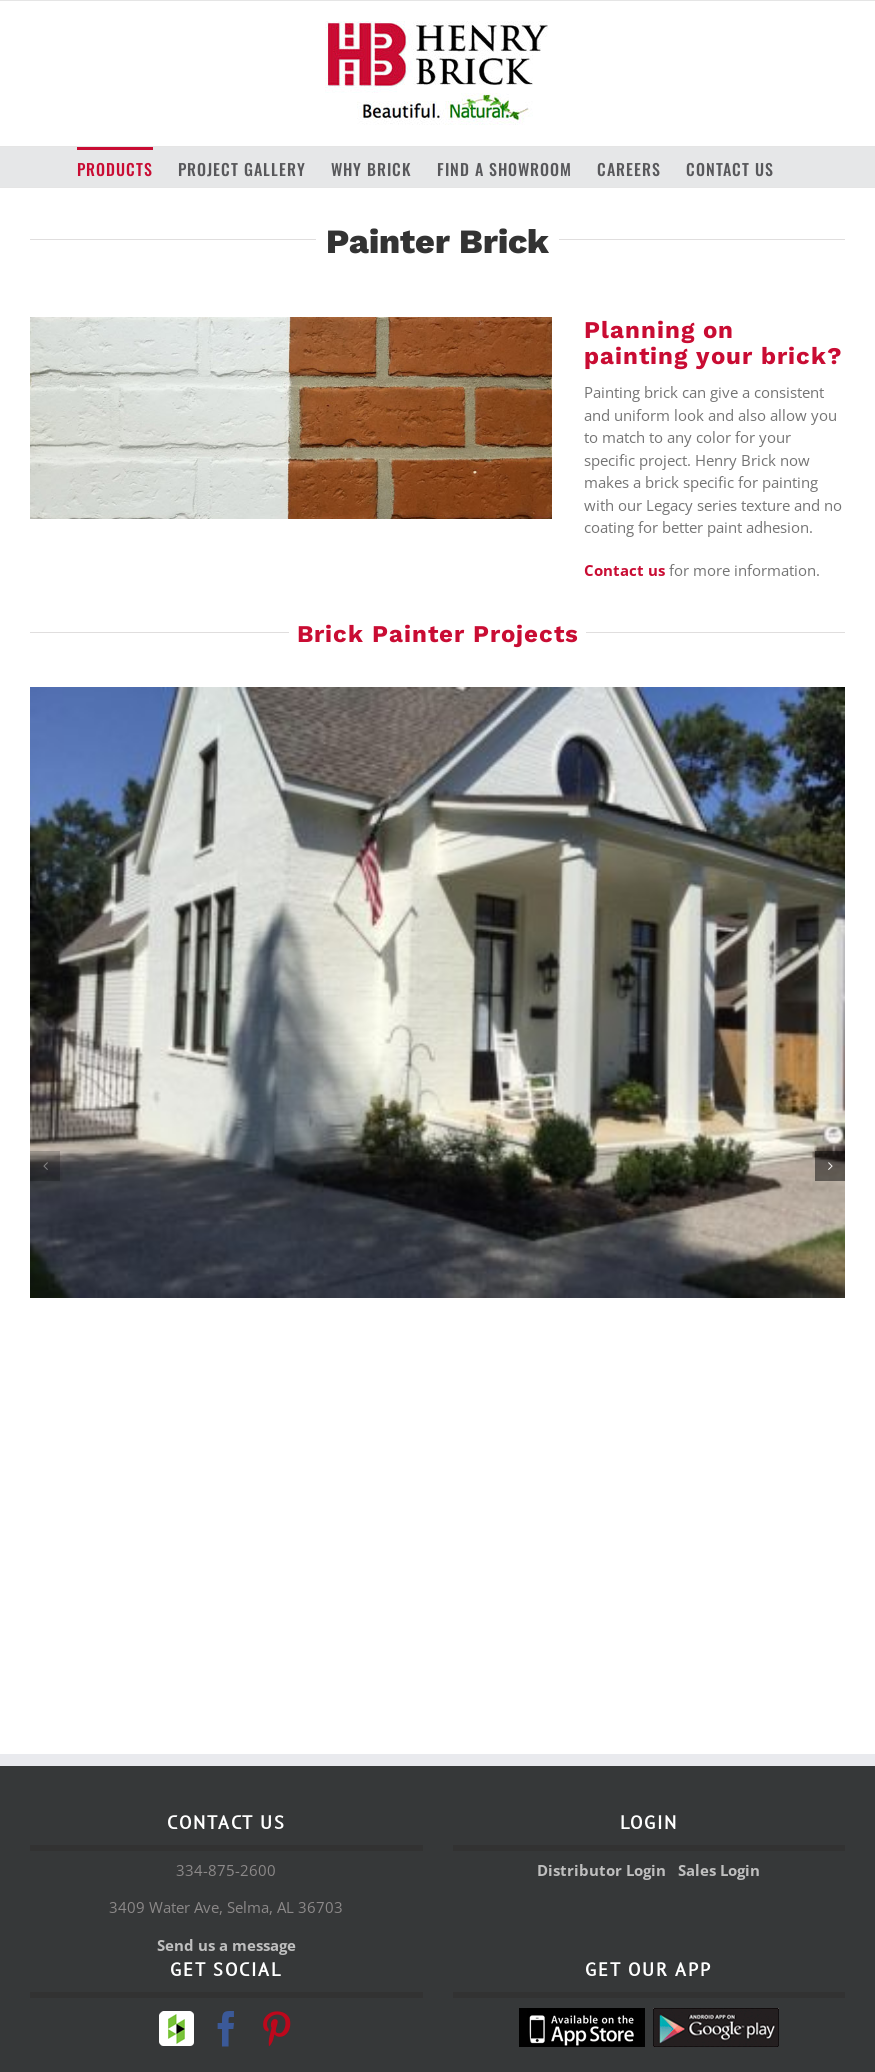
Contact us (624, 570)
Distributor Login (601, 1870)
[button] (45, 1166)
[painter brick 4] (437, 992)
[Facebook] (226, 2028)
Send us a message (226, 1945)
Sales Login (719, 1870)
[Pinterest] (276, 2028)
